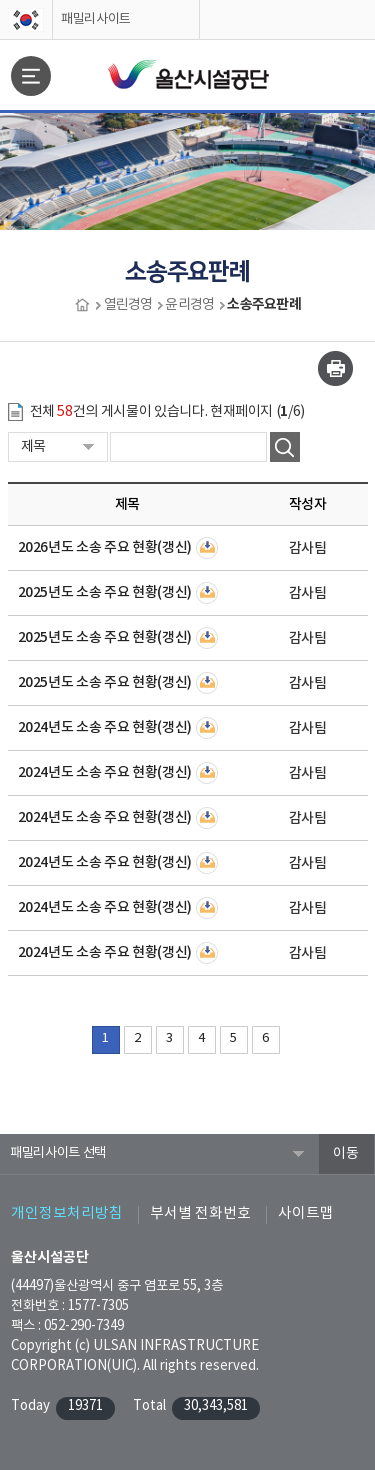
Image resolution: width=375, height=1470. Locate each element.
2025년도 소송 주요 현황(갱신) (105, 592)
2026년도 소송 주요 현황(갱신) (105, 547)
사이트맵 (306, 1213)
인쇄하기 (335, 368)
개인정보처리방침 (67, 1213)
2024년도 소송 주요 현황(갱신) (105, 727)
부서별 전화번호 (200, 1213)
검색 (285, 447)
